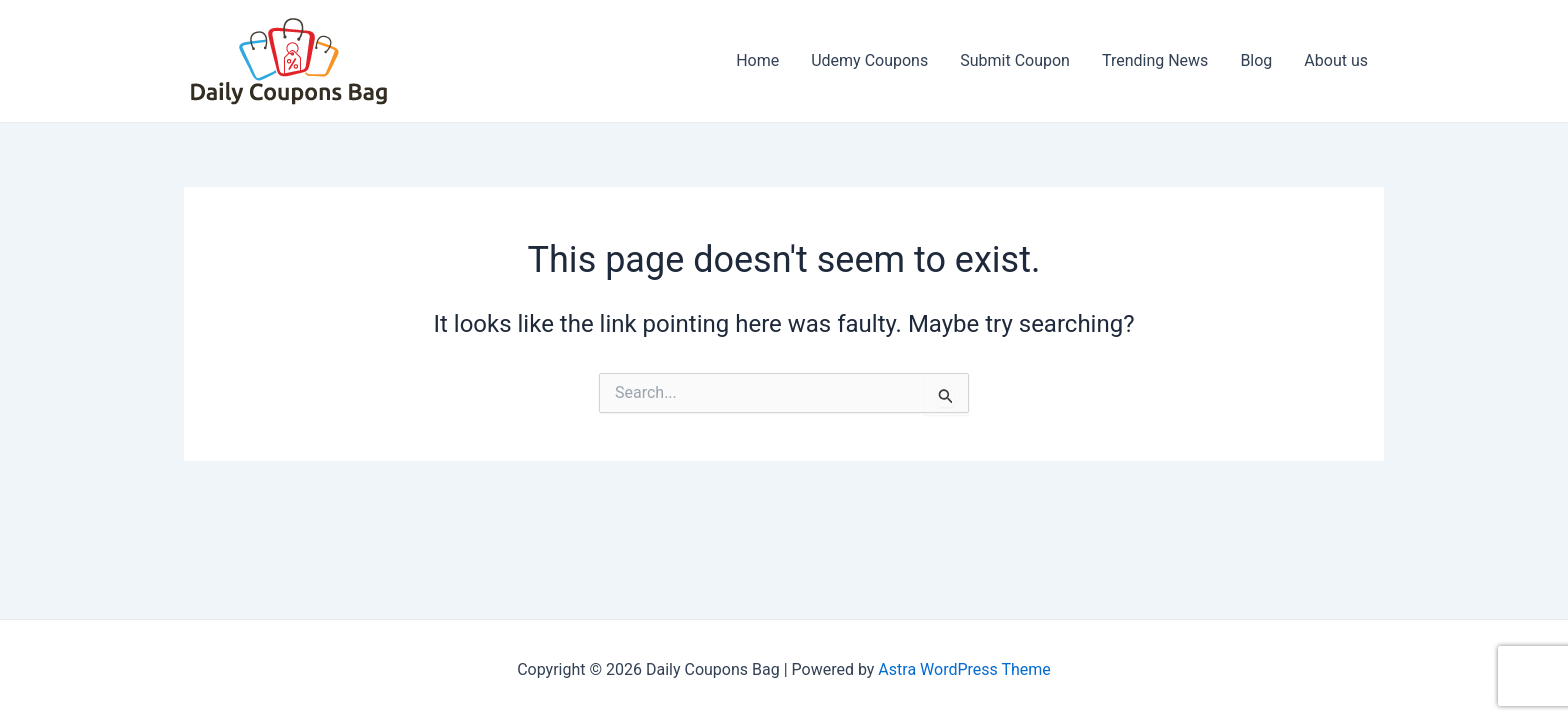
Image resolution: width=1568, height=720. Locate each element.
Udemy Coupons (869, 60)
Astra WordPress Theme (964, 669)
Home (757, 60)
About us (1336, 60)
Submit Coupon (1015, 60)
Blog (1256, 60)
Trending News (1155, 60)
